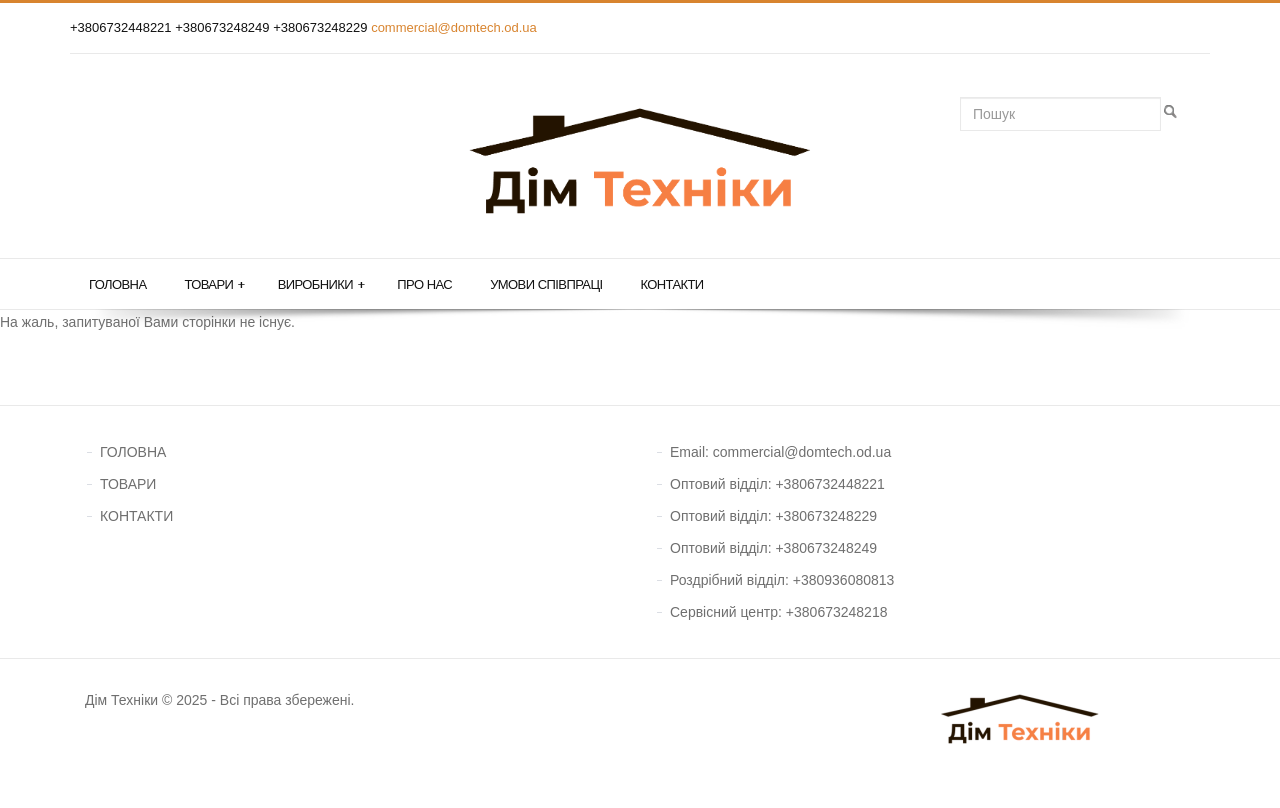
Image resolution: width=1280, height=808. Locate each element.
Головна (117, 284)
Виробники (321, 285)
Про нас (424, 284)
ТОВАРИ (128, 484)
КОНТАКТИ (136, 516)
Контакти (671, 284)
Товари (214, 285)
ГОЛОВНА (133, 452)
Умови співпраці (546, 284)
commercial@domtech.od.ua (454, 27)
